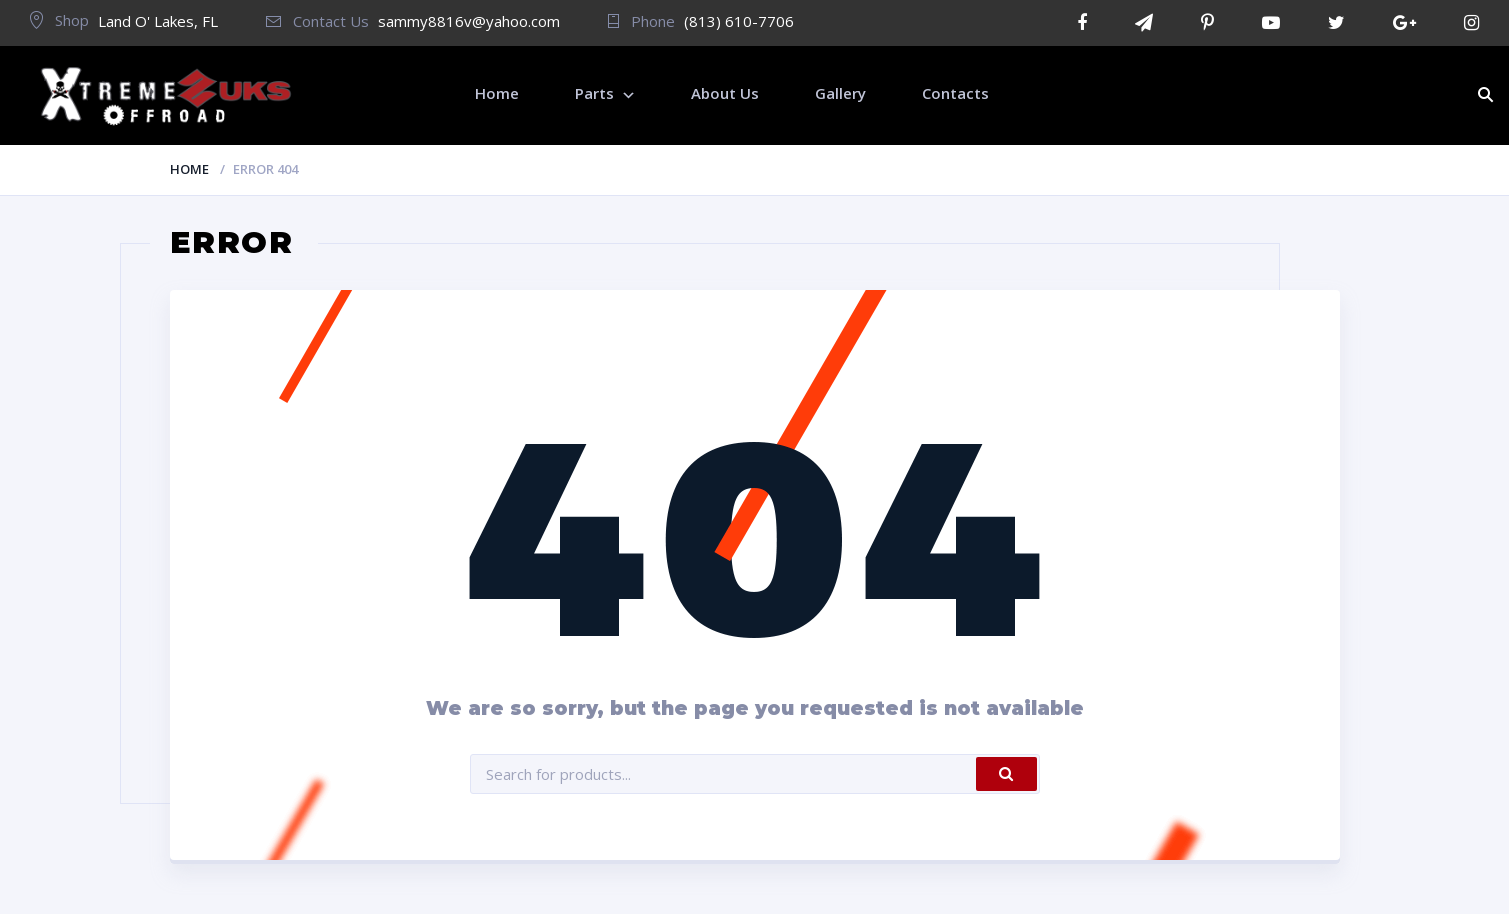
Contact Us (317, 21)
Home (189, 169)
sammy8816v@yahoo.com (469, 21)
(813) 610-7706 (739, 21)
